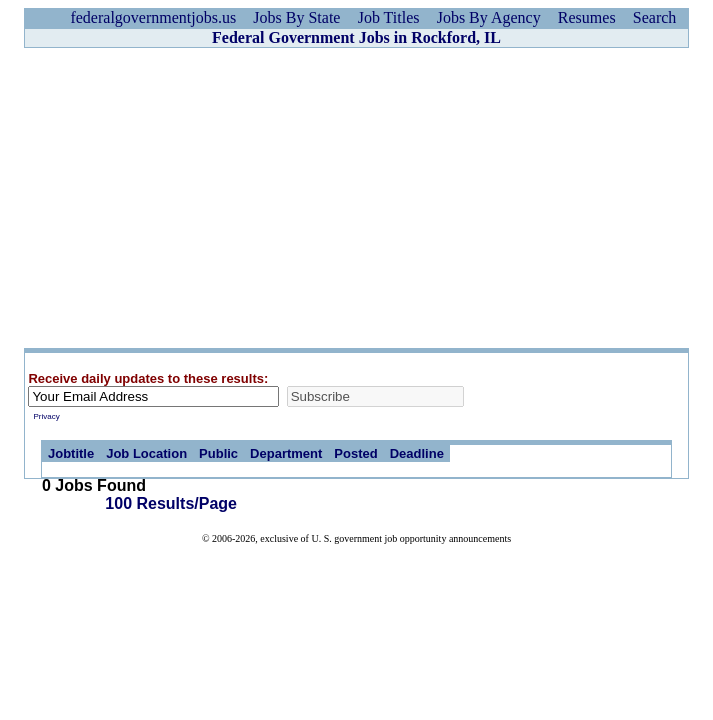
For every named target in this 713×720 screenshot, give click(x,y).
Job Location (146, 453)
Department (286, 453)
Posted (355, 453)
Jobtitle (71, 453)
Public (218, 453)
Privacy (46, 416)
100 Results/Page (171, 503)
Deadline (417, 453)
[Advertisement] (356, 198)
